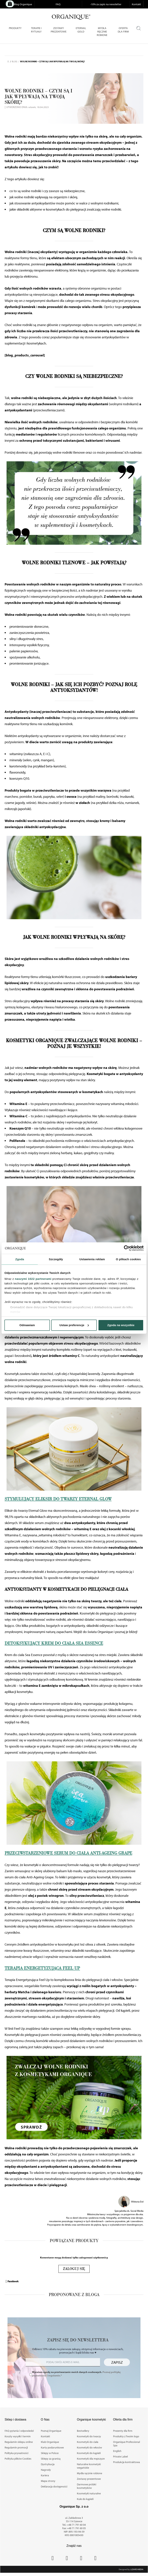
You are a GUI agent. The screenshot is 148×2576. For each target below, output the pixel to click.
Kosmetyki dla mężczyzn (91, 2458)
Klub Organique (50, 2441)
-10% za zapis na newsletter (95, 4)
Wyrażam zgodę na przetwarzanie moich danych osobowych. (76, 2373)
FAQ (48, 4)
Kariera (45, 2475)
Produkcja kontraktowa (126, 2461)
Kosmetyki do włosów (89, 2447)
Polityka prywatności (16, 2452)
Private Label (120, 2456)
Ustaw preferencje (74, 1325)
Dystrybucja (48, 2464)
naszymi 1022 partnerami (33, 1278)
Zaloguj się (74, 2268)
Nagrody (46, 2469)
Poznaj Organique (51, 2430)
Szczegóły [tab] (56, 1259)
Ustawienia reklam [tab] (92, 1259)
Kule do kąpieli (85, 2498)
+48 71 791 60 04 (76, 2524)
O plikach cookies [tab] (128, 1259)
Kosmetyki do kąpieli (89, 2452)
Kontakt (125, 4)
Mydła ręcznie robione (89, 2473)
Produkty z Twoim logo (126, 2436)
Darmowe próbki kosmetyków (86, 2485)
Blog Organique (14, 4)
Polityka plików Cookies (18, 2458)
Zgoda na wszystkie (121, 1325)
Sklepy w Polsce (50, 2452)
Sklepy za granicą (51, 2458)
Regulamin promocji (16, 2447)
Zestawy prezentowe (89, 2478)
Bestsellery (83, 2430)
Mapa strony (48, 2480)
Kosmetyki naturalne (89, 2493)
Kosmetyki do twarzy (89, 2436)
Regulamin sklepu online (19, 2441)
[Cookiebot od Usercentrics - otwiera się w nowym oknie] (127, 1248)
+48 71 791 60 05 (76, 2528)
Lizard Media (136, 2569)
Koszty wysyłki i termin (18, 2436)
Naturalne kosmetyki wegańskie (89, 2465)
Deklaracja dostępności (54, 2486)
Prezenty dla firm (122, 2430)
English (117, 2450)
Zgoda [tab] (19, 1259)
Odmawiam (27, 1325)
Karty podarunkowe (52, 2447)
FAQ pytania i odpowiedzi (19, 2430)
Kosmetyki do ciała (87, 2441)
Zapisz (117, 2362)
